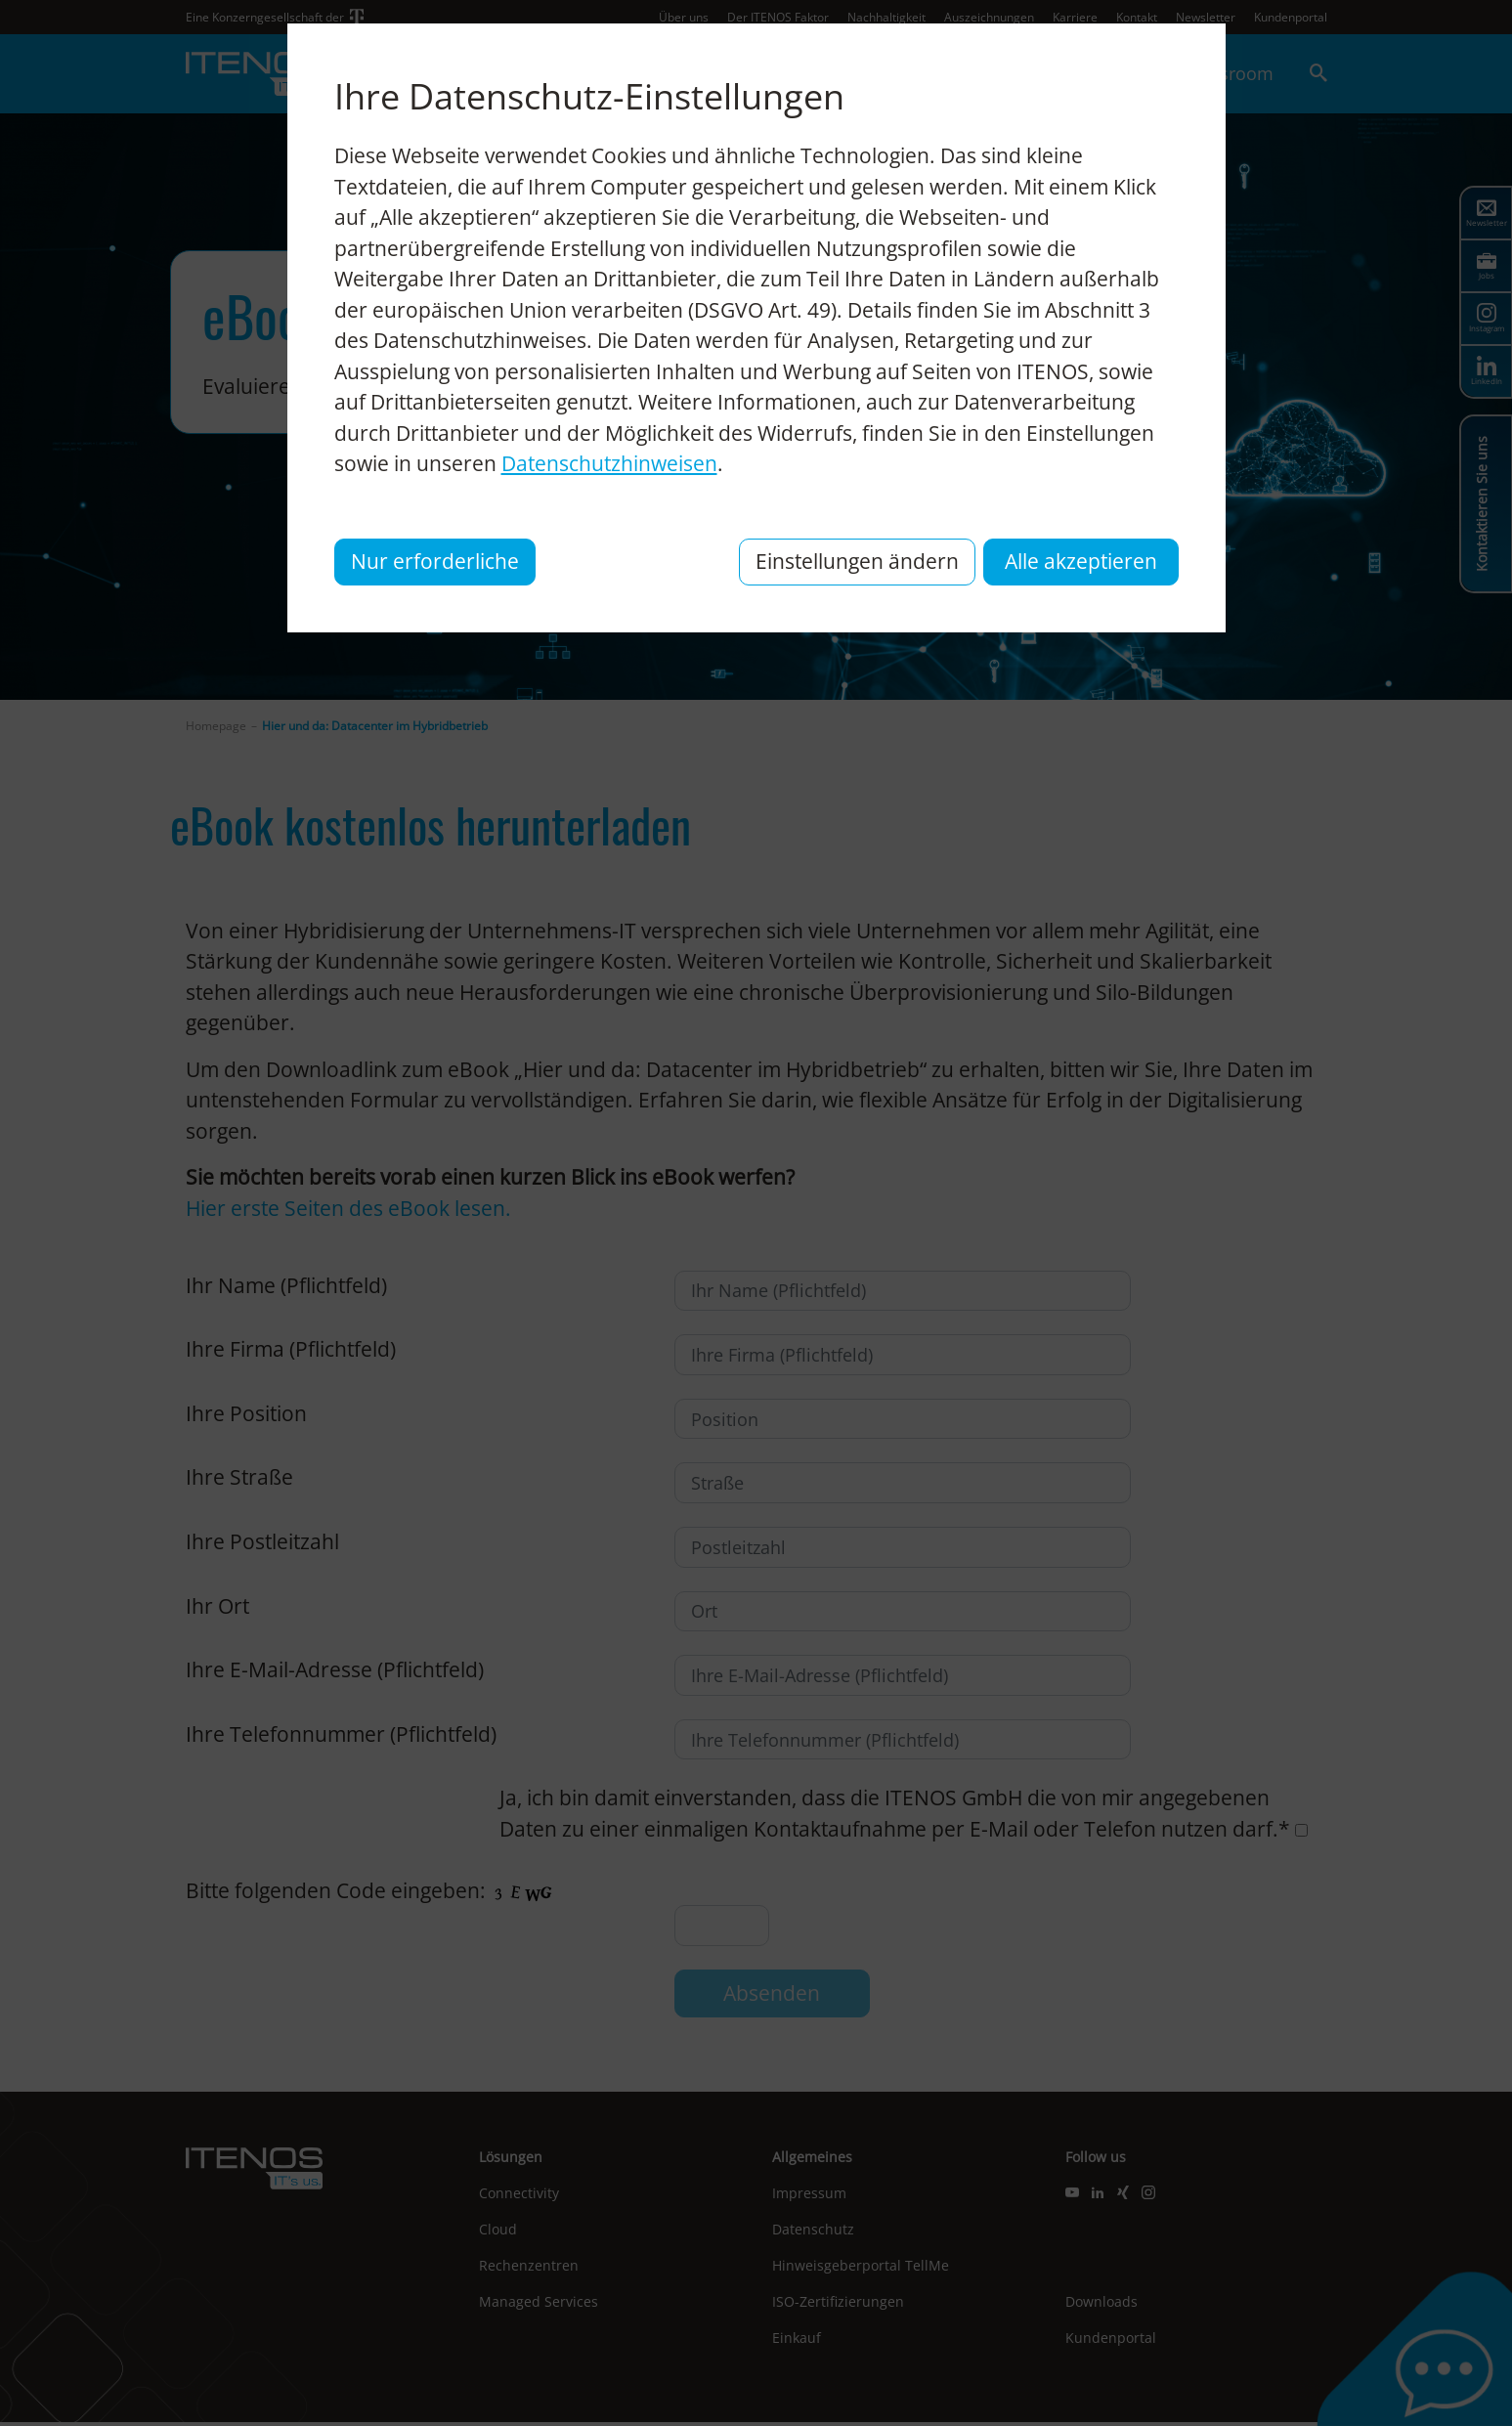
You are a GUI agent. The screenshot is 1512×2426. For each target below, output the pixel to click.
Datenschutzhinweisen (609, 463)
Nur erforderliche (435, 561)
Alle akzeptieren (1081, 561)
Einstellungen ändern (857, 561)
